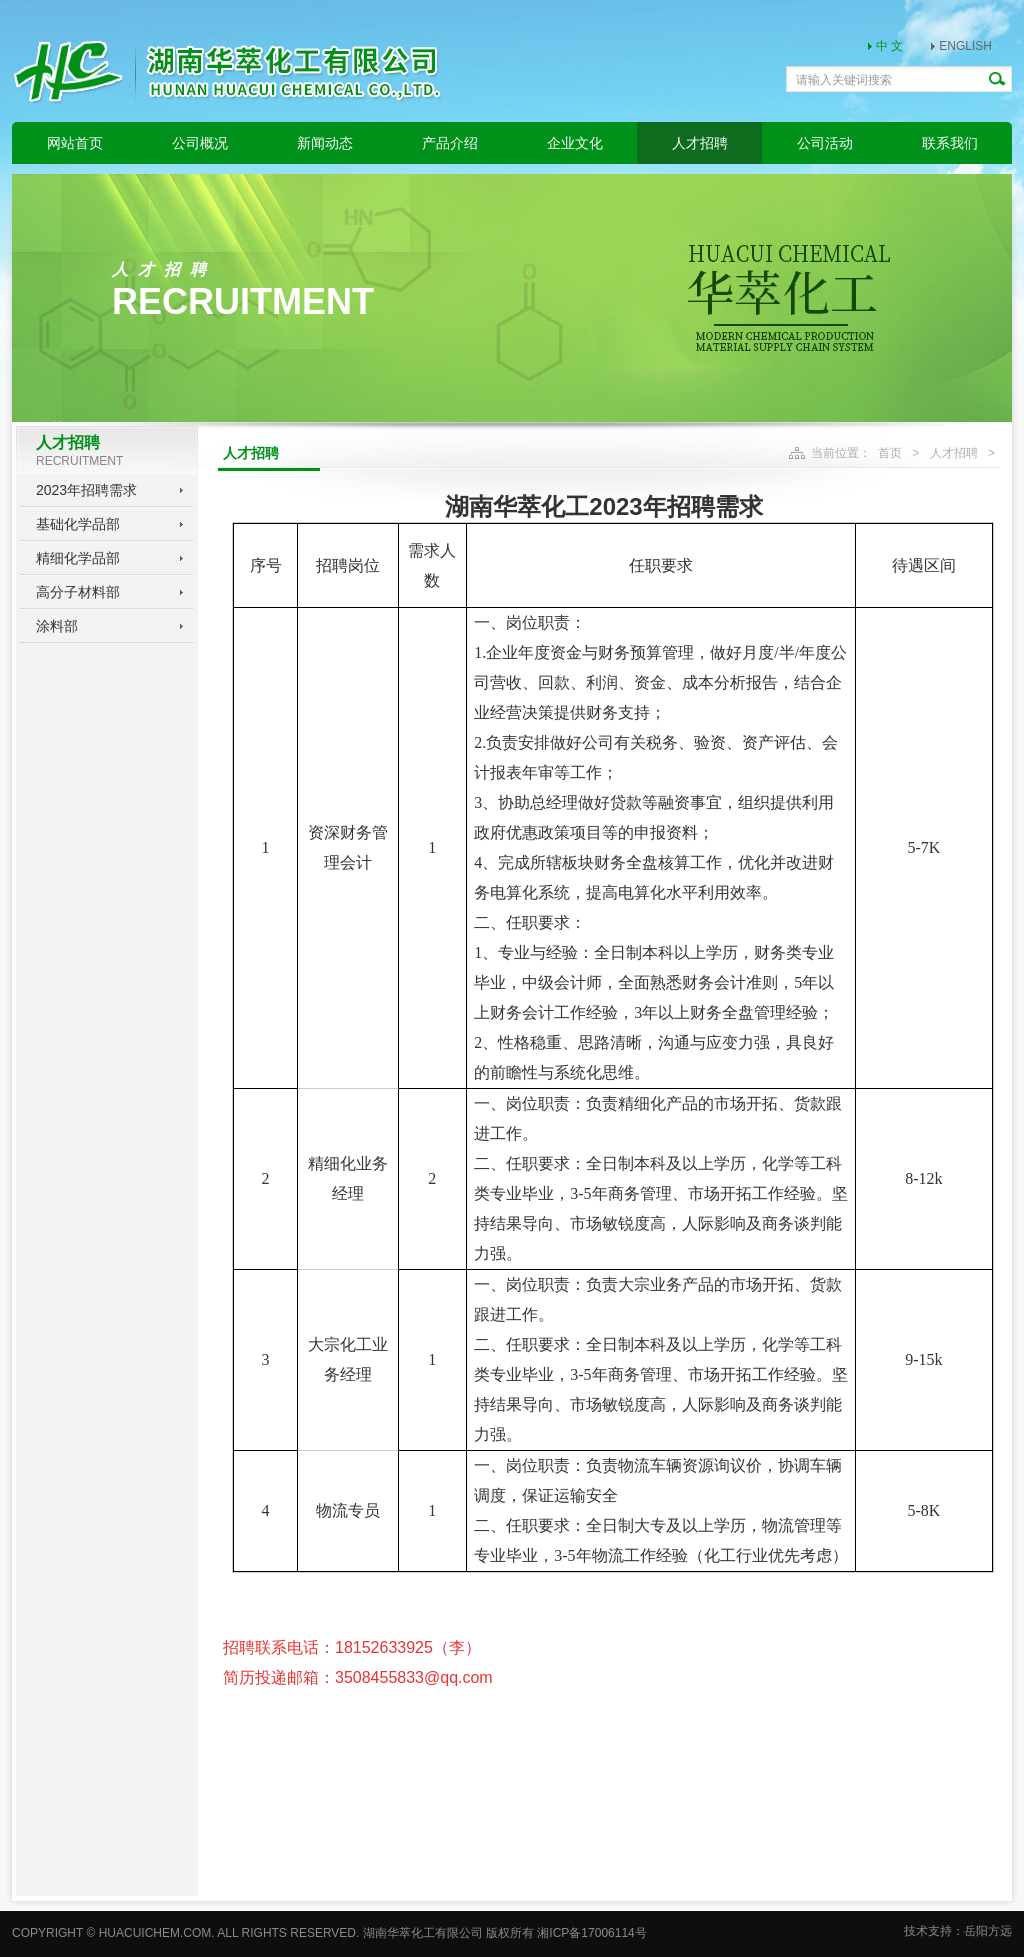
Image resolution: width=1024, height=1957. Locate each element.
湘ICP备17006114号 (591, 1933)
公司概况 (200, 143)
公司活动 (825, 143)
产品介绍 (450, 143)
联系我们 (950, 143)
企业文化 (575, 143)
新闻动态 (325, 143)
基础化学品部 (78, 524)
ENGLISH (965, 46)
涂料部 (57, 626)
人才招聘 (700, 143)
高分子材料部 (78, 592)
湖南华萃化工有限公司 (423, 1933)
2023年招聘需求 (86, 490)
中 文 (889, 46)
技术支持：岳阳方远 (958, 1931)
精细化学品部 (78, 558)
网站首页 (75, 143)
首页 (890, 453)
